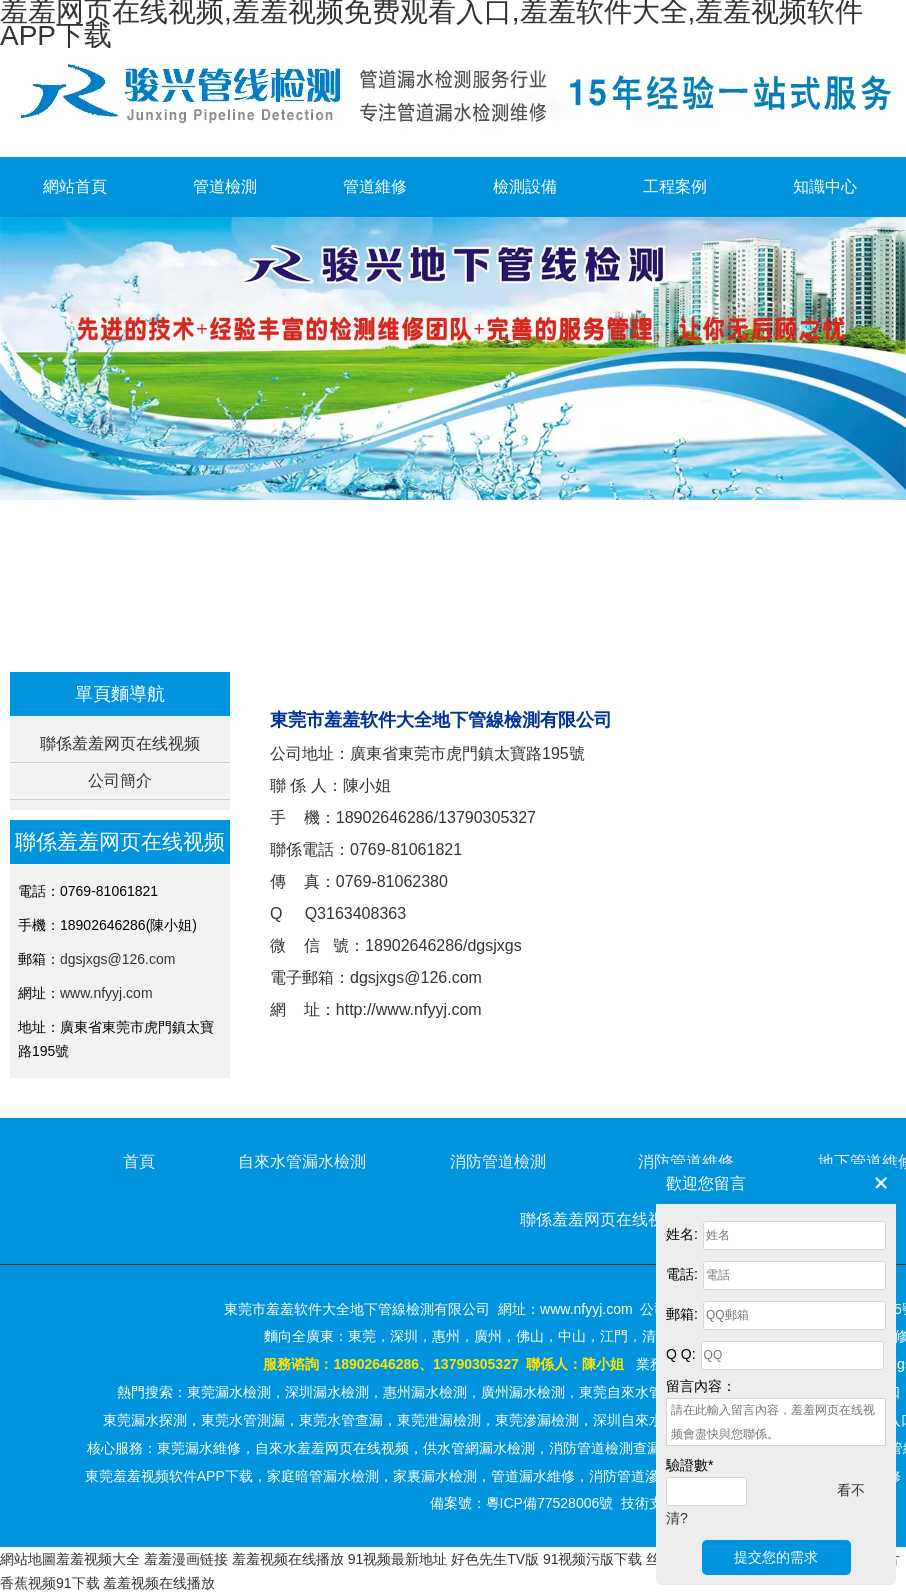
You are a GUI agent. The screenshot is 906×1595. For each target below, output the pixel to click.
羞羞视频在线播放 (288, 1559)
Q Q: (681, 1354)
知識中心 (825, 186)
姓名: (682, 1234)
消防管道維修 (686, 1161)
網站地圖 (28, 1559)
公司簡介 (120, 780)
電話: (682, 1274)
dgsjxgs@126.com (117, 959)
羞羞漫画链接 (186, 1559)
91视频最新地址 (398, 1559)
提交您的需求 (776, 1557)
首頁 (370, 637)
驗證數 (689, 1465)
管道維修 (375, 186)
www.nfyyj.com (106, 993)
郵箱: (682, 1314)
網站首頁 (75, 186)
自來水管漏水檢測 (302, 1161)
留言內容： (701, 1386)
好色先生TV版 (495, 1559)
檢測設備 (525, 186)
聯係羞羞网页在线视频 (120, 743)
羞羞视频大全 (98, 1559)
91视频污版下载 (593, 1559)
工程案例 (675, 186)
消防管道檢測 (498, 1161)
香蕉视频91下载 (50, 1583)
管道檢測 (225, 186)
